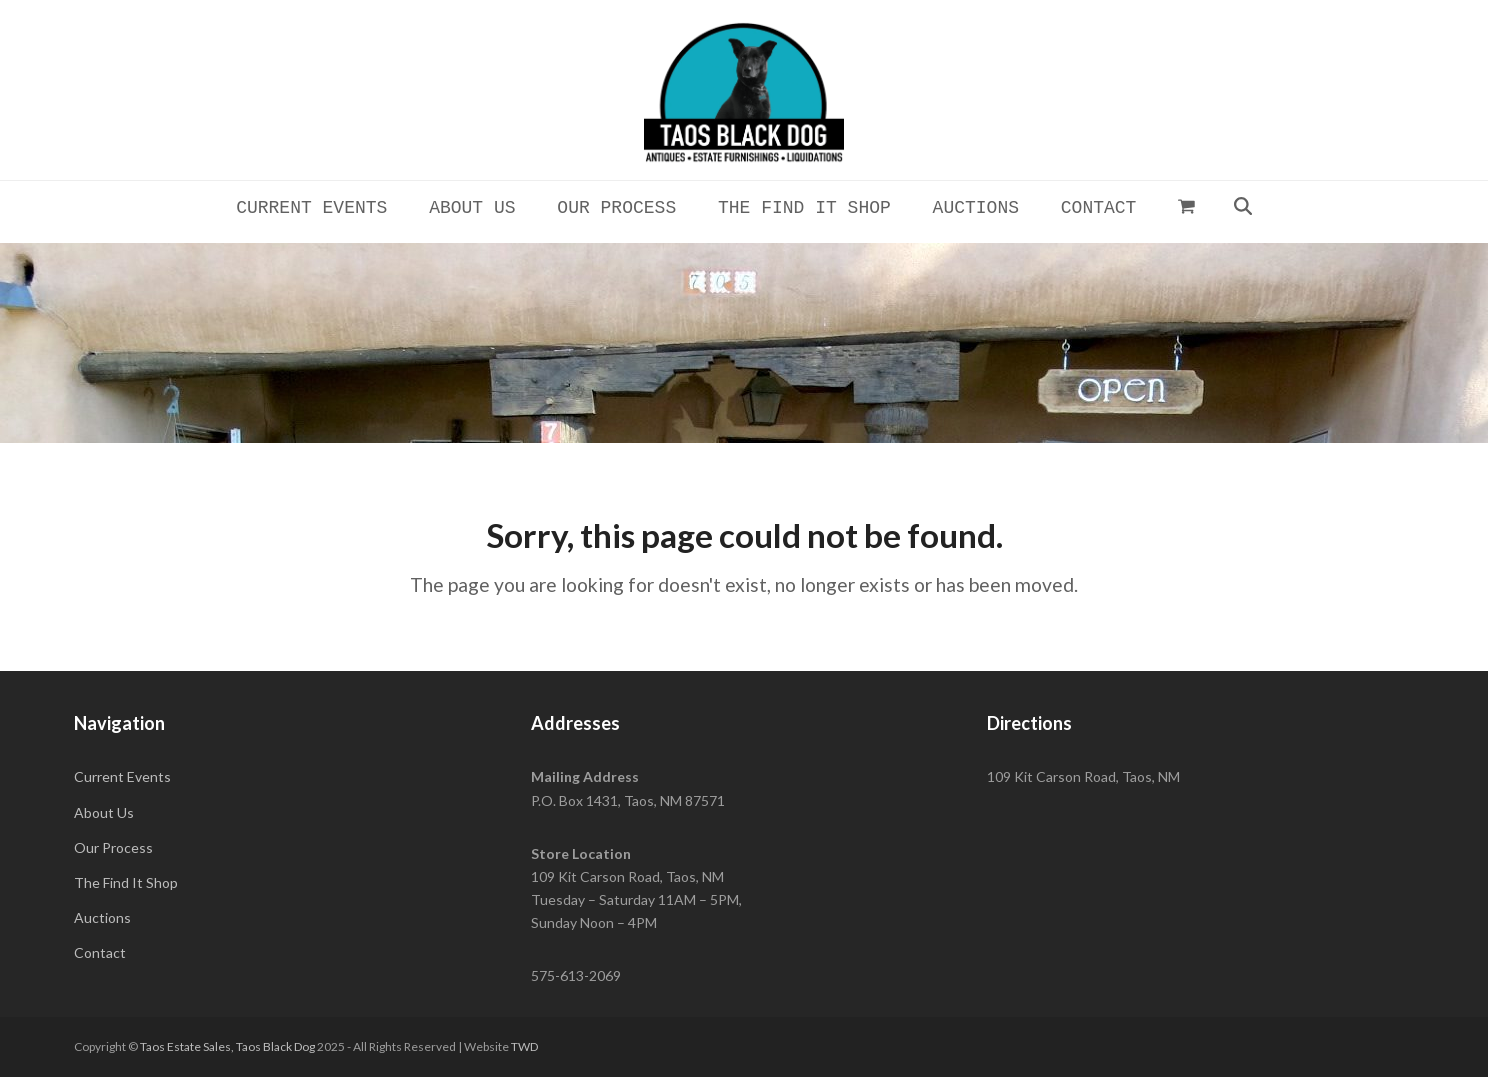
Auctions (102, 917)
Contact (100, 952)
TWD (524, 1046)
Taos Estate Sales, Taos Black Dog (227, 1046)
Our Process (113, 847)
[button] (1187, 206)
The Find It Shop (126, 882)
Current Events (122, 776)
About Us (104, 812)
